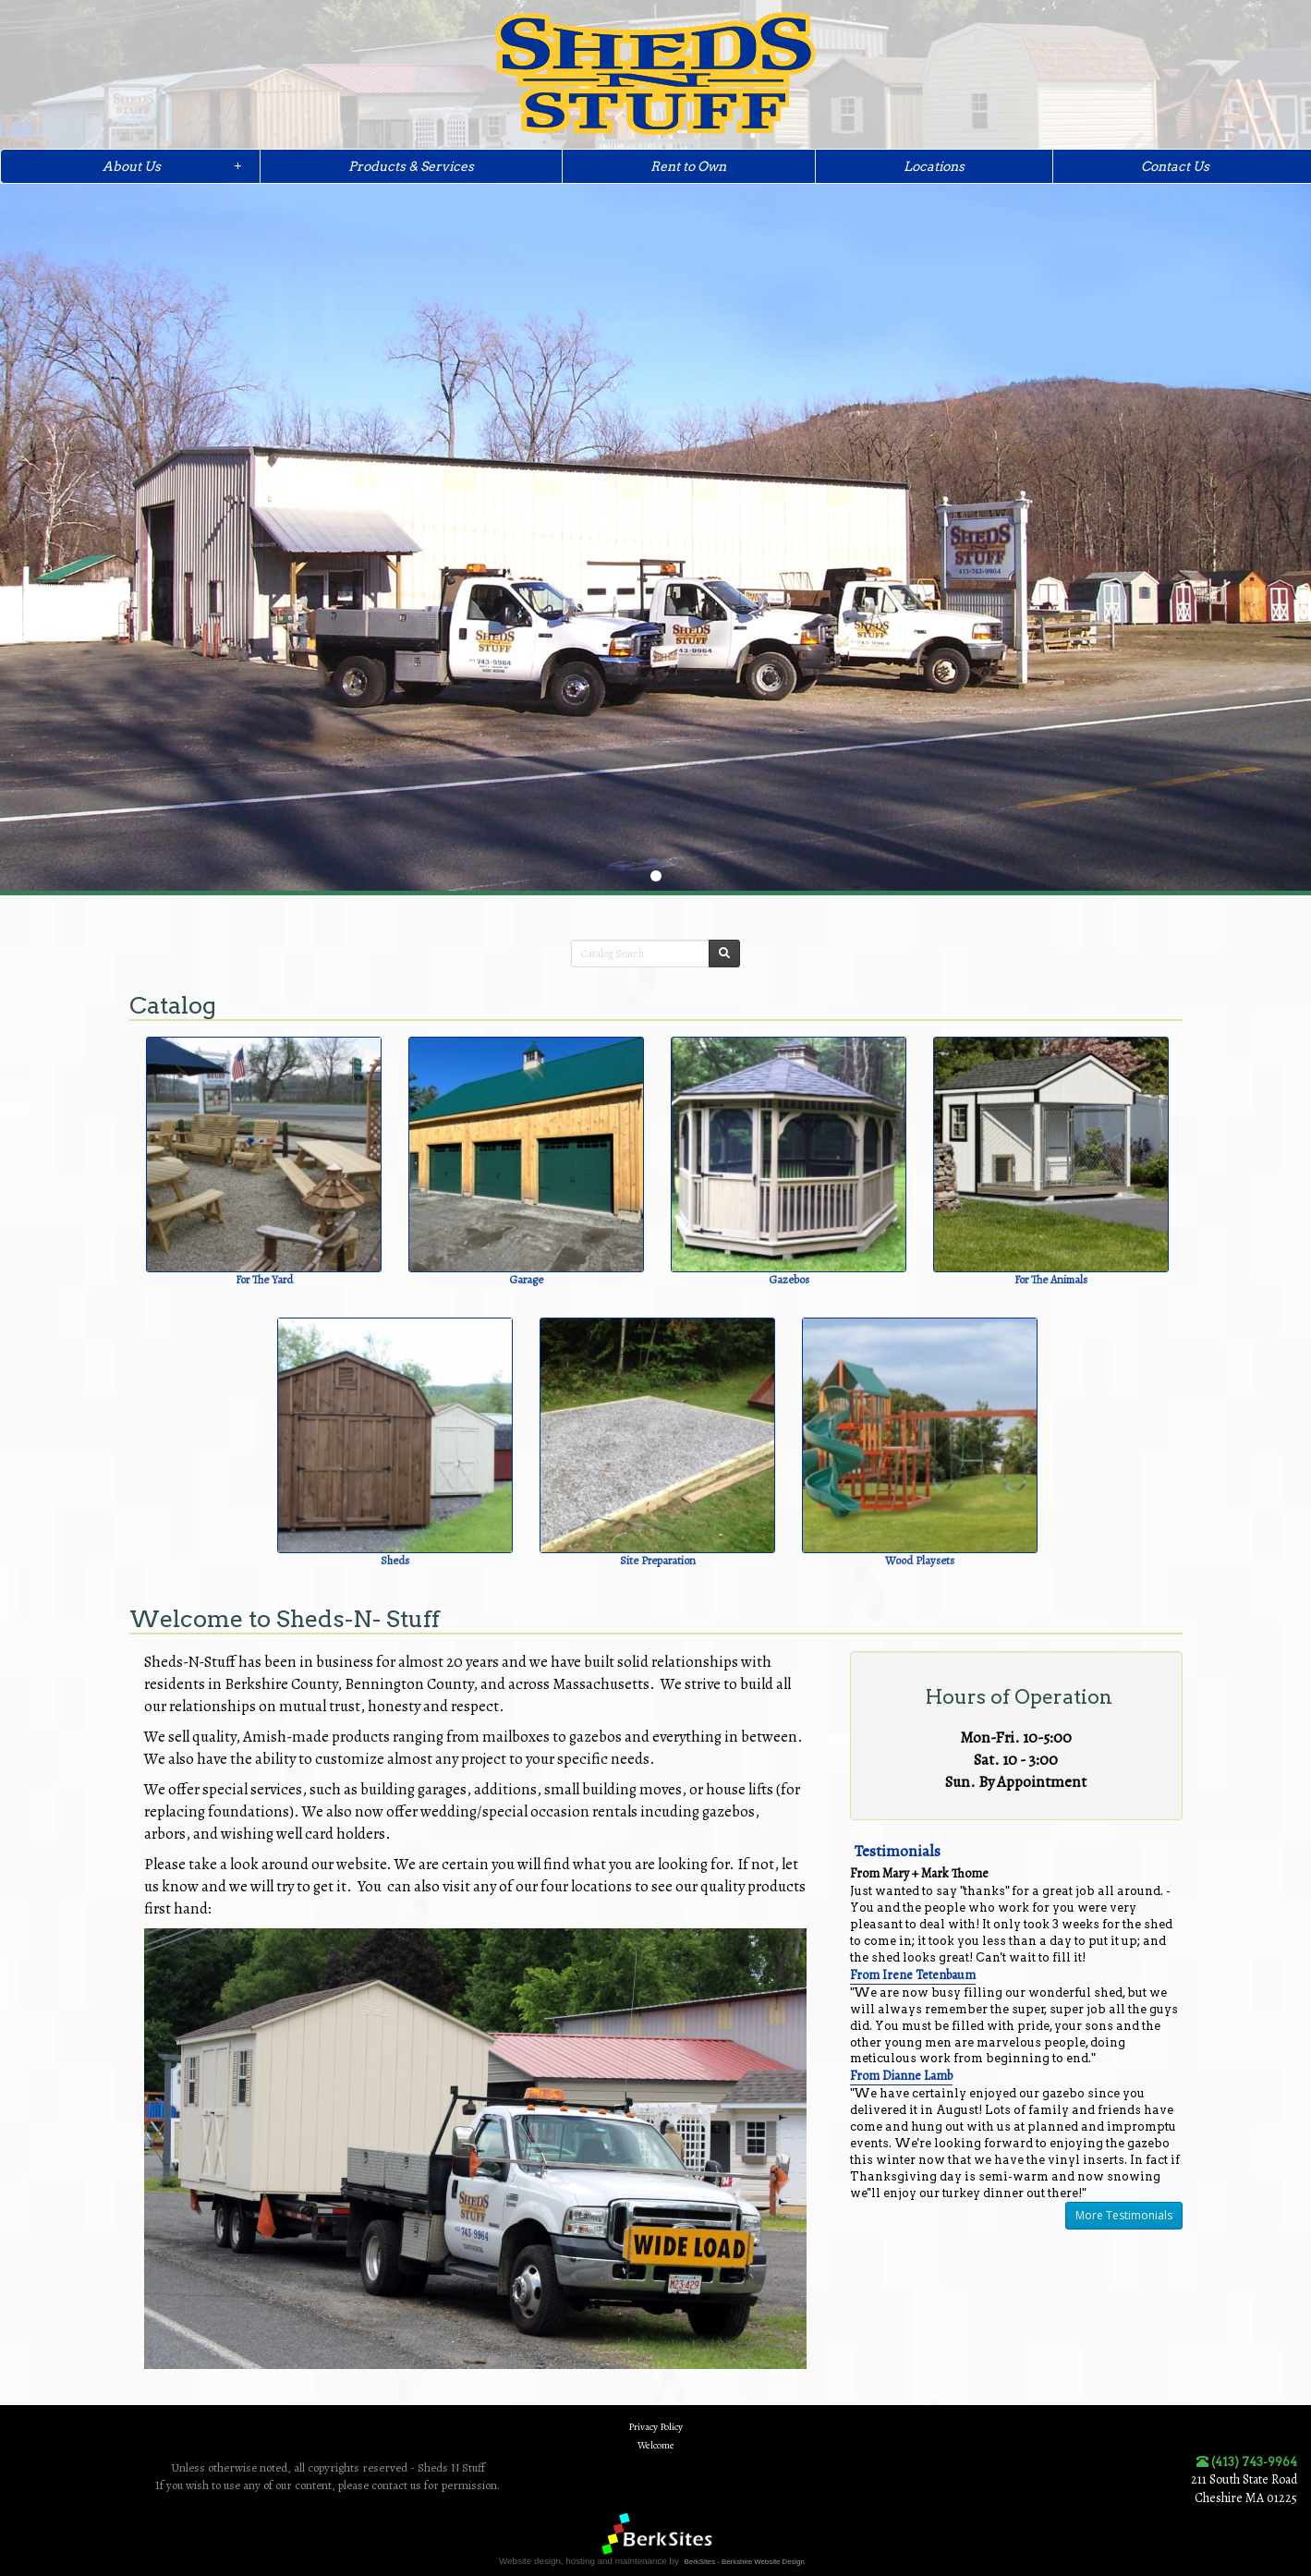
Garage (526, 1279)
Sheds (395, 1560)
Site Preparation (658, 1560)
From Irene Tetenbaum (913, 1975)
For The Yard (264, 1279)
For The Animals (1050, 1279)
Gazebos (789, 1279)
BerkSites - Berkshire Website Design (745, 2562)
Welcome (655, 2445)
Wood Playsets (919, 1560)
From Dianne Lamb (901, 2075)
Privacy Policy (655, 2427)
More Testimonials (1123, 2215)
